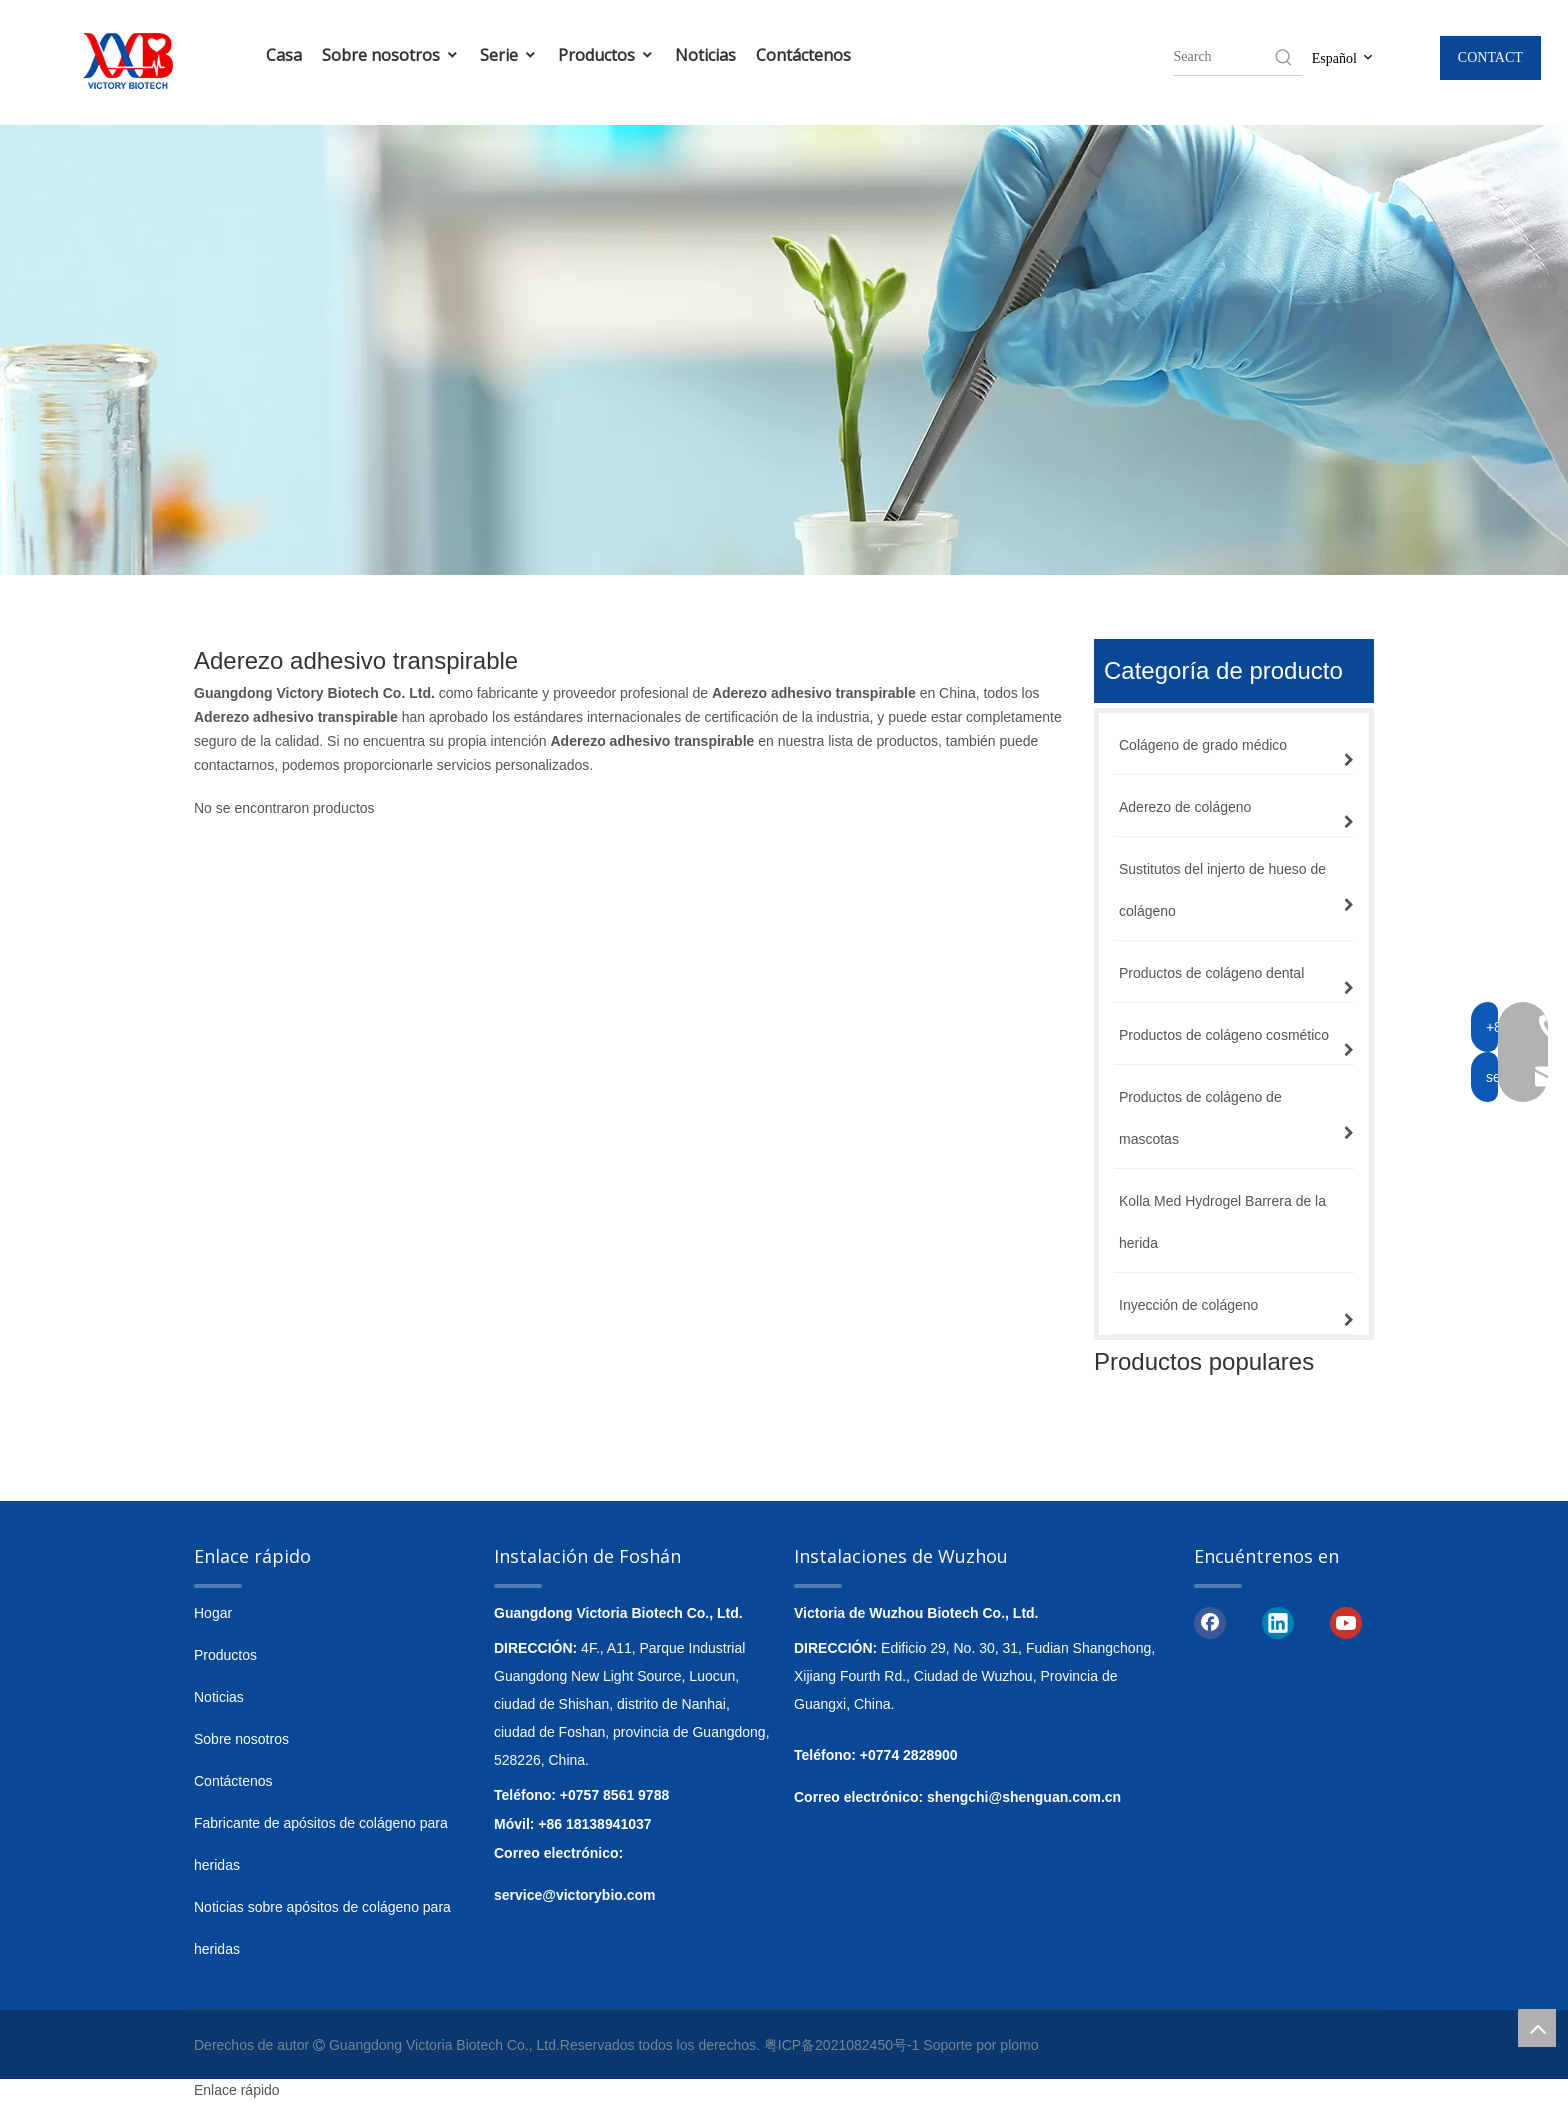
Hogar (213, 1613)
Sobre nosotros (391, 55)
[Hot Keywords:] (1284, 57)
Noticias (705, 55)
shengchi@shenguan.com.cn (1024, 1797)
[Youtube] (1346, 1622)
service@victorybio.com (575, 1895)
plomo (1019, 2045)
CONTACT (1490, 57)
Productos (606, 55)
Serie (509, 55)
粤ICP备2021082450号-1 (842, 2045)
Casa (284, 55)
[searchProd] (1223, 57)
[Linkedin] (1278, 1622)
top (1537, 2028)
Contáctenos (803, 55)
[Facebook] (1210, 1622)
